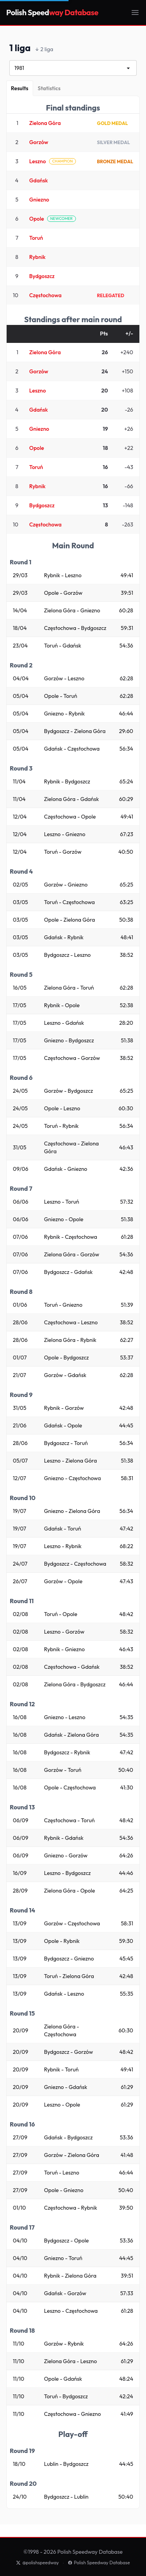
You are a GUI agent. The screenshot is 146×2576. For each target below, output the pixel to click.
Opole (36, 218)
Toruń (36, 237)
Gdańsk (38, 180)
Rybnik (37, 256)
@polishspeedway (37, 2562)
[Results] (19, 88)
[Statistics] (49, 88)
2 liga (44, 49)
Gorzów (38, 142)
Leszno (37, 161)
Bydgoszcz (42, 276)
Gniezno (39, 199)
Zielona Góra (45, 123)
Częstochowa (45, 295)
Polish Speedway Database (99, 2562)
